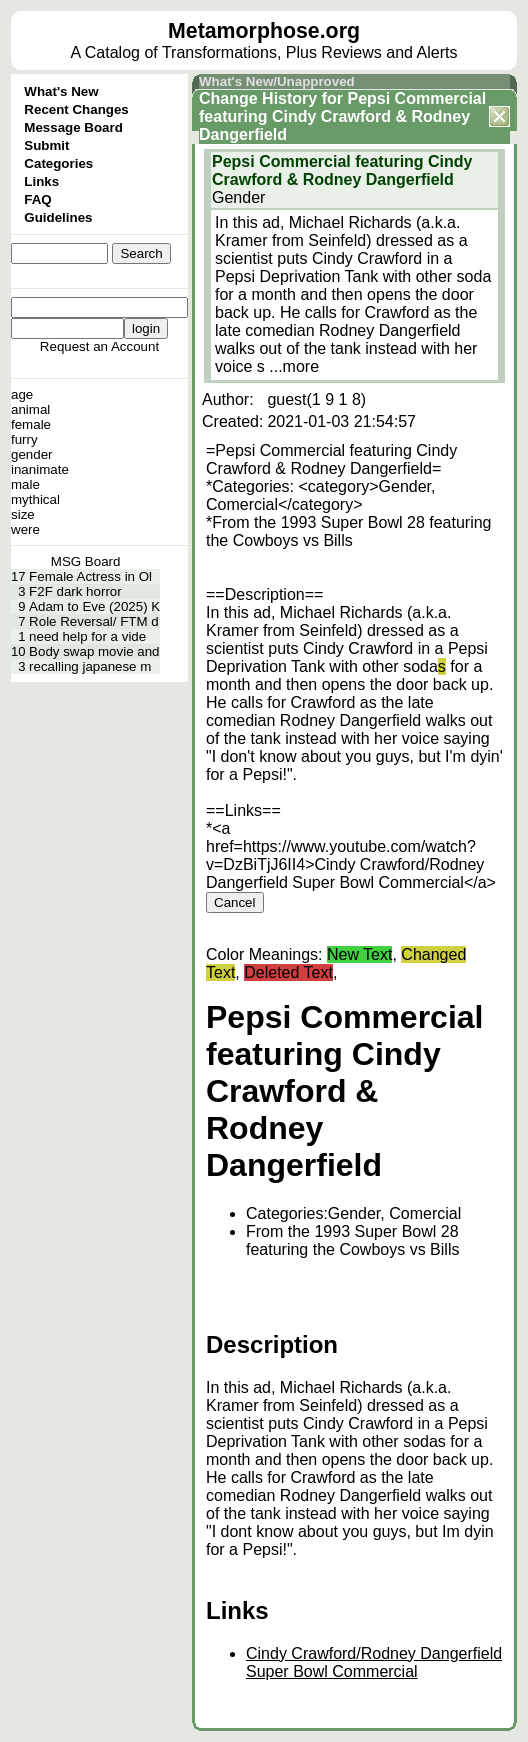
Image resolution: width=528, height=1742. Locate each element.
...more (294, 366)
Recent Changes (76, 109)
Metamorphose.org (264, 31)
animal (30, 409)
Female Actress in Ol (90, 576)
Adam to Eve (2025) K (94, 606)
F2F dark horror (75, 591)
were (25, 529)
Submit (46, 145)
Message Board (73, 127)
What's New (61, 91)
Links (41, 181)
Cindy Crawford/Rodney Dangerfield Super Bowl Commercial (374, 1662)
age (22, 394)
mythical (35, 499)
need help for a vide (87, 636)
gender (32, 454)
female (31, 424)
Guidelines (58, 217)
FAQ (37, 199)
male (25, 484)
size (23, 514)
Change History (258, 98)
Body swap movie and (94, 651)
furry (24, 439)
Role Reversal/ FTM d (94, 621)
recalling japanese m (90, 666)
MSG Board (86, 561)
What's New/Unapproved (277, 81)
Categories (58, 163)
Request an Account (99, 346)
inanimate (40, 469)
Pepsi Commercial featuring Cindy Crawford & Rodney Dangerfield (342, 116)
